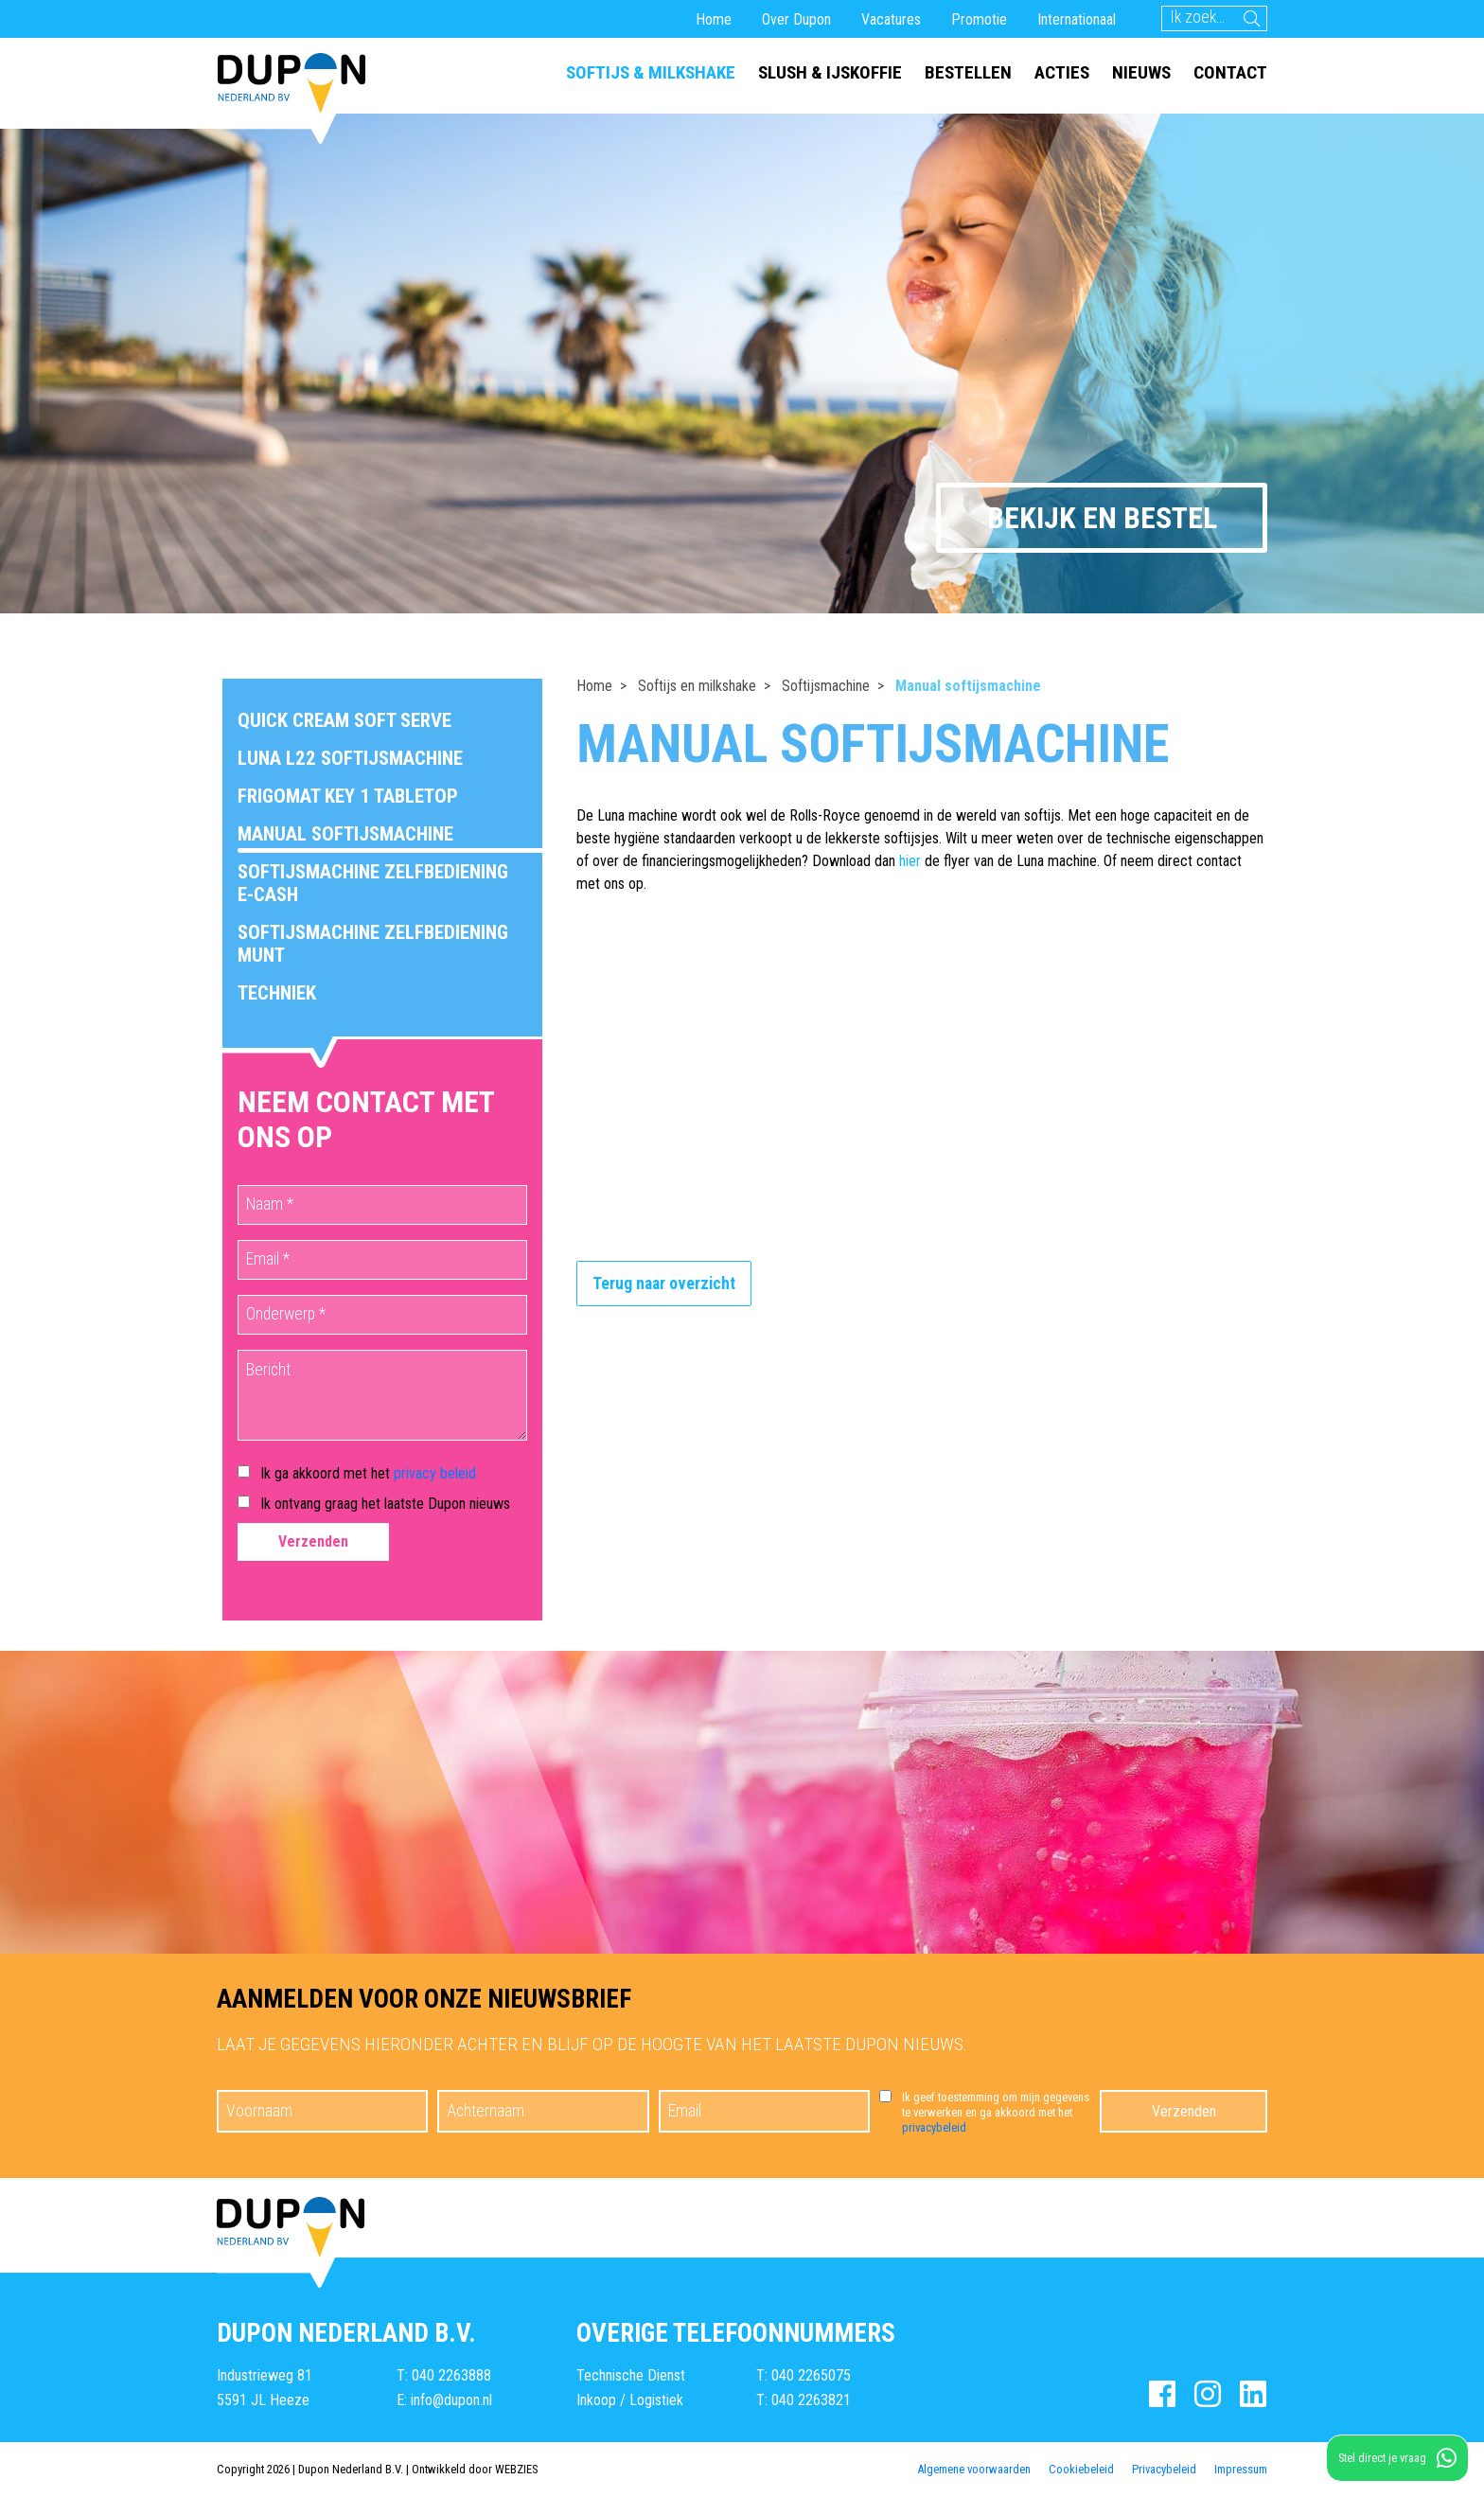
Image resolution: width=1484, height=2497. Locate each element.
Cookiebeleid (1081, 2469)
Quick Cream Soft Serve (344, 720)
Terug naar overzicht (663, 1283)
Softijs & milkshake (650, 72)
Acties (1061, 72)
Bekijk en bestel (1102, 518)
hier (910, 861)
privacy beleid (435, 1473)
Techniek (277, 993)
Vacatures (891, 19)
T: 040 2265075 (803, 2375)
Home (714, 19)
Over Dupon (796, 19)
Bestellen (968, 72)
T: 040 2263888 (444, 2375)
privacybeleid (934, 2127)
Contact (1230, 72)
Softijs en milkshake (697, 686)
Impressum (1240, 2469)
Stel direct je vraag (1397, 2458)
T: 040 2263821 (803, 2400)
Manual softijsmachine (345, 834)
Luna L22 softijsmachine (350, 758)
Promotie (979, 19)
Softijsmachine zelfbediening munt (373, 943)
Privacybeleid (1164, 2469)
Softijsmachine (826, 686)
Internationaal (1076, 19)
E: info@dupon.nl (444, 2400)
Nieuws (1141, 72)
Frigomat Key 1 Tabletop (348, 796)
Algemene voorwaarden (974, 2469)
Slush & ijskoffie (830, 72)
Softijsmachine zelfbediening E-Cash (373, 883)
